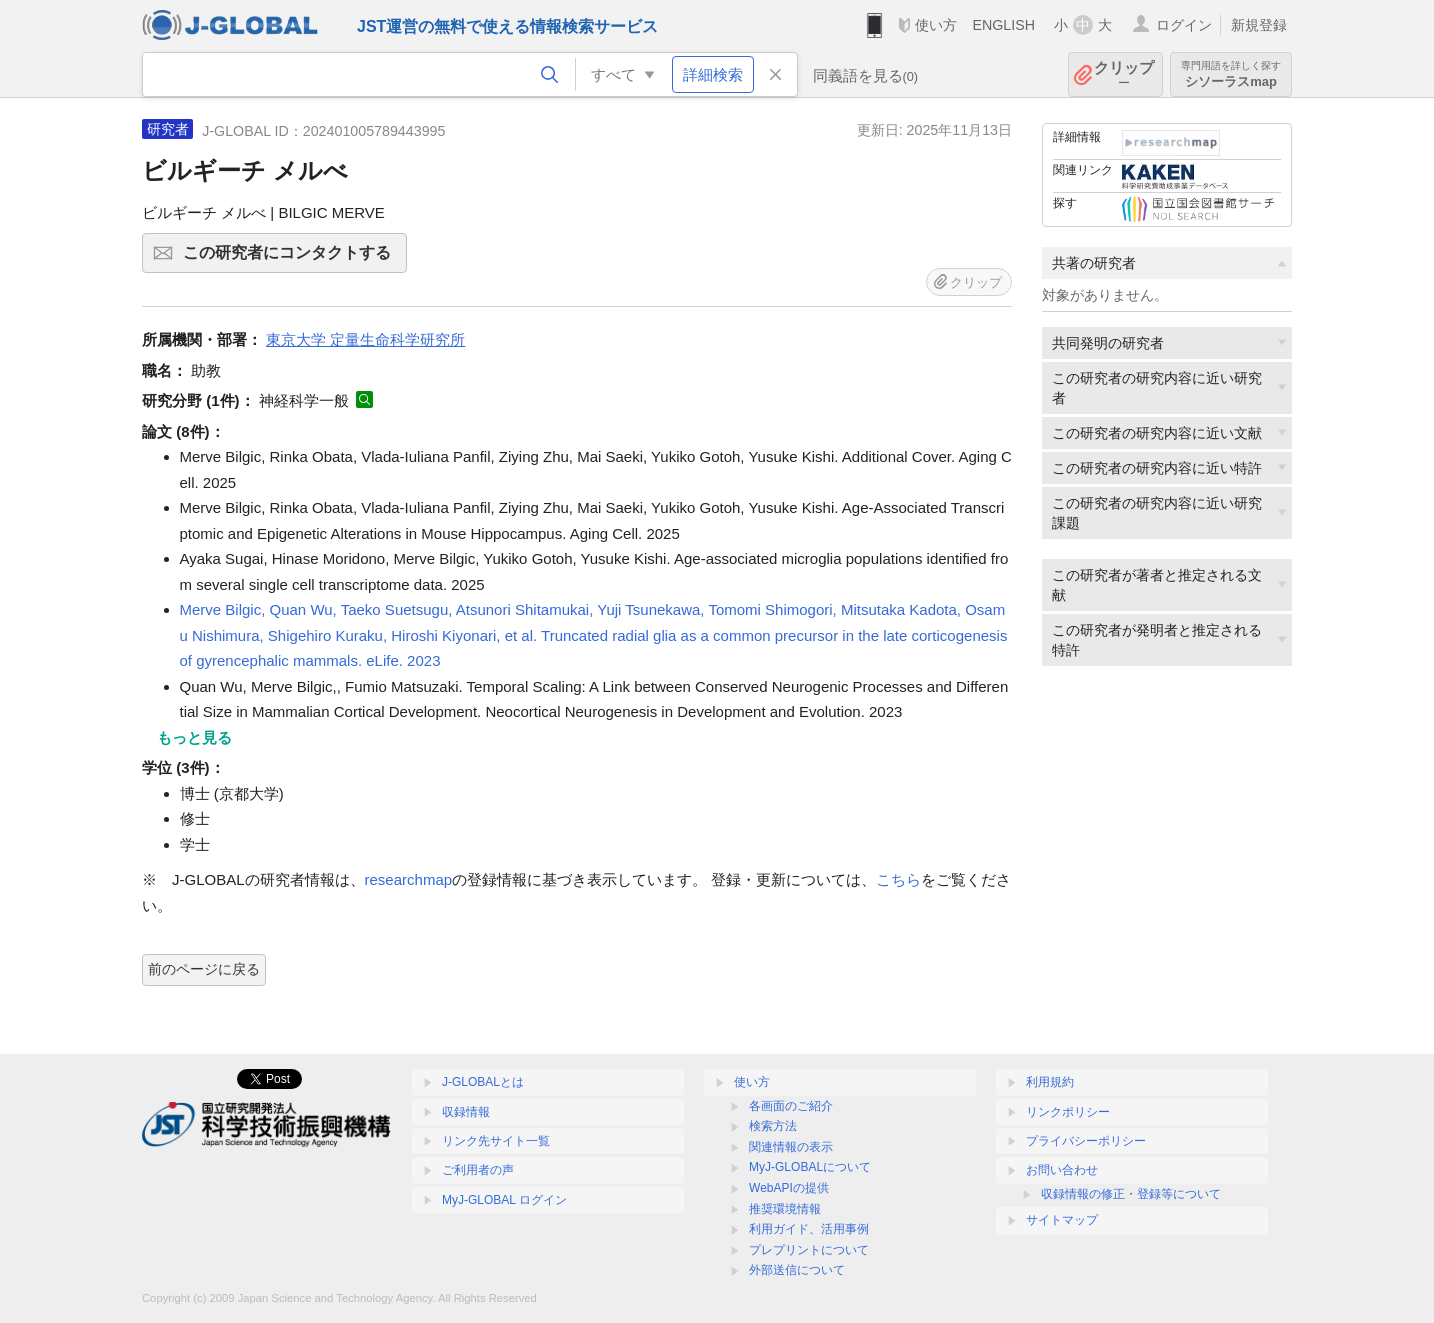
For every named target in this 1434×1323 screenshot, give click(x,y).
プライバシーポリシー (1086, 1141)
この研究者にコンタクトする (292, 259)
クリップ (1124, 74)
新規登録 (1259, 25)
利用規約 (1050, 1082)
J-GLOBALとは (483, 1082)
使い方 (936, 25)
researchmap (409, 879)
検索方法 (773, 1126)
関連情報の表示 (791, 1147)
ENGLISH (1003, 25)
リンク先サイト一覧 (496, 1141)
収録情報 (466, 1112)
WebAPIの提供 (789, 1188)
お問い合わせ (1062, 1170)
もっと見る (194, 737)
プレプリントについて (809, 1250)
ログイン (1184, 25)
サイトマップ (1062, 1220)
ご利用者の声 (478, 1170)
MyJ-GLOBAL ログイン (504, 1200)
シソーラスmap (1231, 74)
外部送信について (797, 1270)
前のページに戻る (204, 969)
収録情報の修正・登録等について (1131, 1194)
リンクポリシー (1068, 1112)
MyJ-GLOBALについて (810, 1167)
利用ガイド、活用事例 (809, 1229)
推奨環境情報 (785, 1209)
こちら (898, 879)
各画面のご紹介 (791, 1106)
